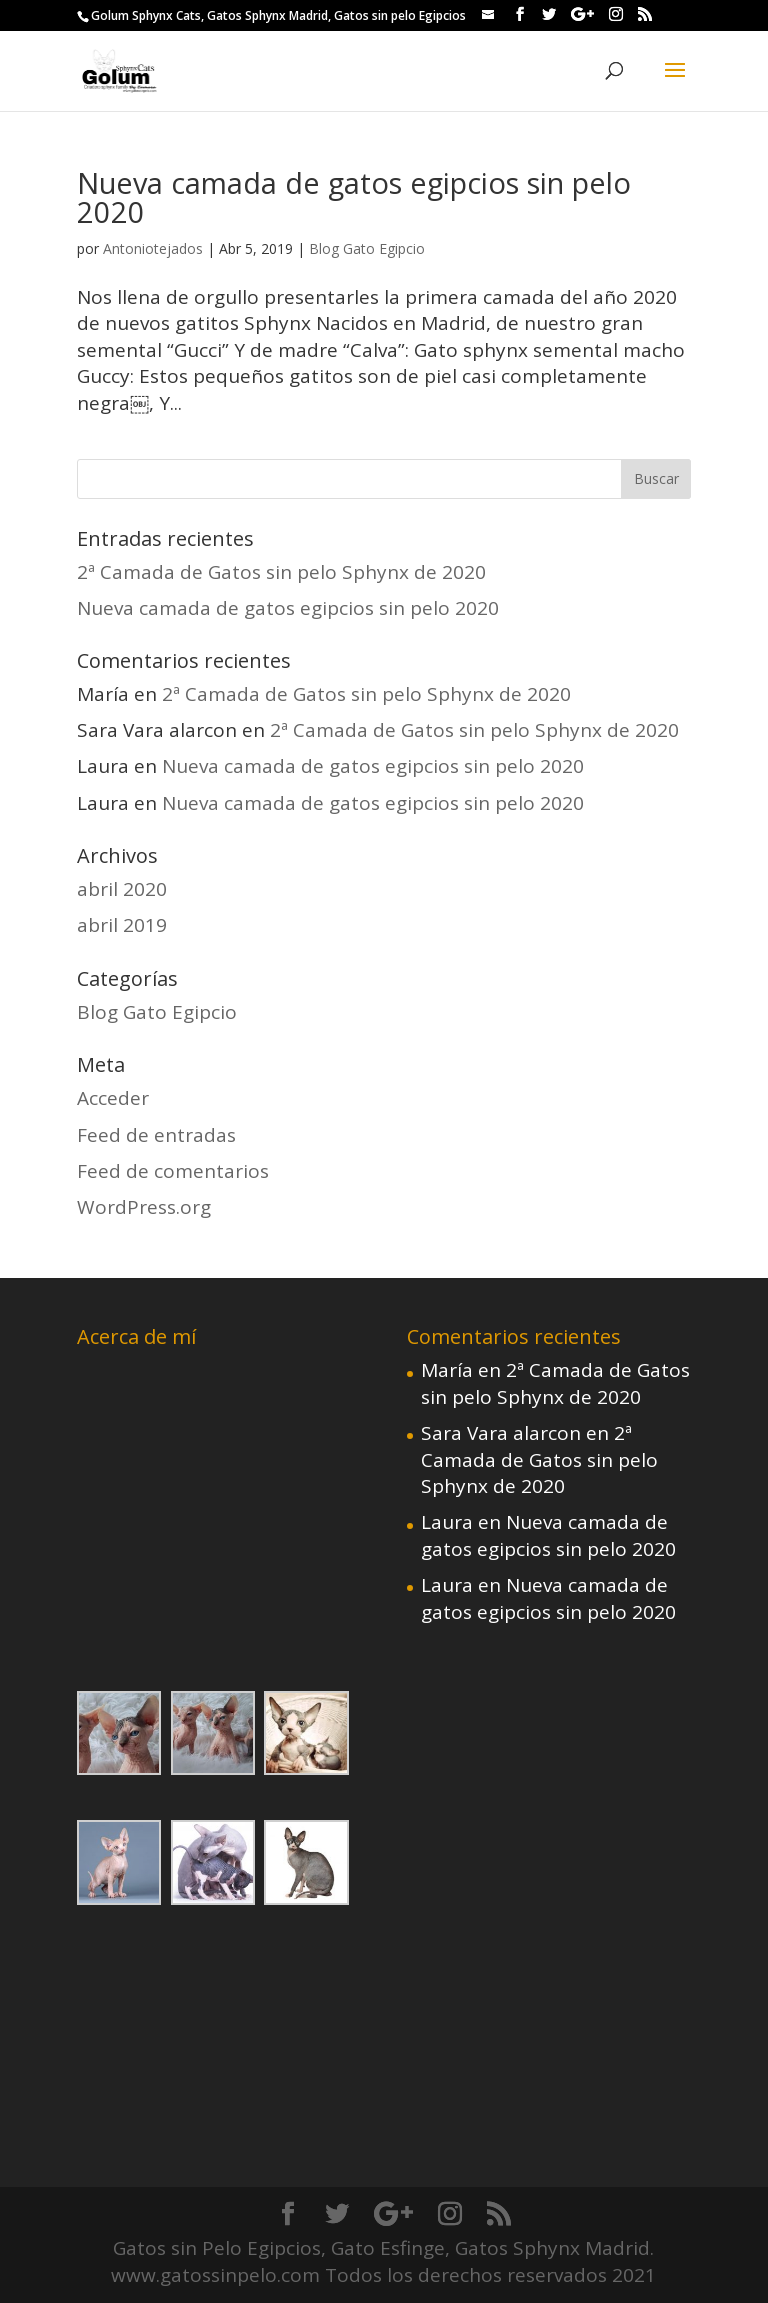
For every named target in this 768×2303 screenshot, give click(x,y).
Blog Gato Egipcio (367, 248)
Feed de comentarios (173, 1171)
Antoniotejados (153, 248)
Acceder (113, 1098)
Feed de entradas (156, 1135)
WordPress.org (144, 1207)
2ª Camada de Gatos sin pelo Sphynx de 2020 (281, 572)
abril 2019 (122, 925)
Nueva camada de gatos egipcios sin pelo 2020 (354, 197)
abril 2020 (122, 889)
